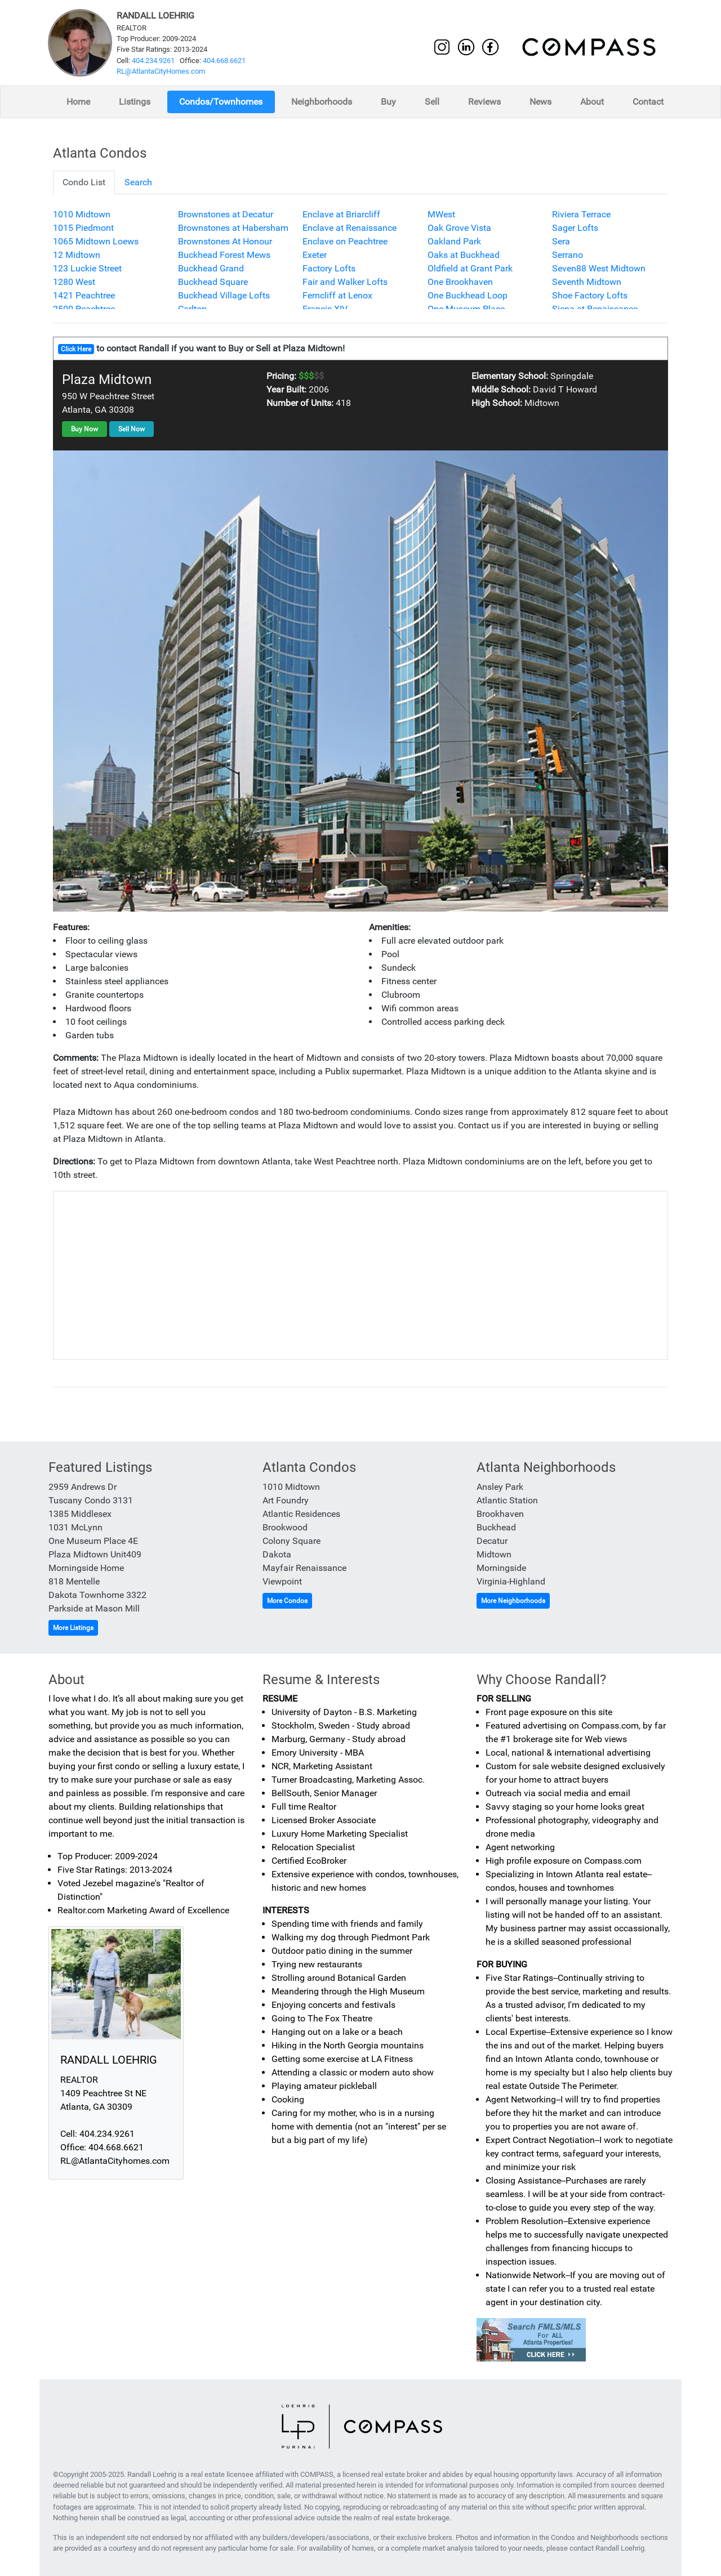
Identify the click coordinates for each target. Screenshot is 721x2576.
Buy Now (84, 429)
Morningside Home (86, 1567)
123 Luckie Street (87, 268)
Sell (432, 101)
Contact (648, 101)
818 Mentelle (74, 1581)
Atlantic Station (507, 1500)
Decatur (492, 1540)
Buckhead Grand (211, 268)
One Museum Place (466, 308)
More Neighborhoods (513, 1601)
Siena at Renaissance (595, 308)
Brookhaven (500, 1513)
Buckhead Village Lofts (224, 295)
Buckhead (496, 1527)
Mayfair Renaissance (304, 1567)
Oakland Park (454, 241)
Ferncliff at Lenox (337, 295)
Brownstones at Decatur (225, 214)
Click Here (76, 349)
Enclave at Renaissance (349, 227)
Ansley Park (500, 1486)
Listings (134, 101)
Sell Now (131, 429)
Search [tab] (138, 182)
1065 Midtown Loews (96, 241)
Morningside (501, 1567)
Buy (388, 101)
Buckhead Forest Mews (224, 254)
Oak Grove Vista (459, 227)
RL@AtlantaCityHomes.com (161, 71)
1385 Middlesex (80, 1513)
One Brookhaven (460, 281)
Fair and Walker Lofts (345, 281)
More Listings (73, 1628)
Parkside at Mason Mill (94, 1608)
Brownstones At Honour (225, 241)
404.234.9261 (153, 60)
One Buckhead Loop (468, 295)
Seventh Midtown (586, 281)
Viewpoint (282, 1581)
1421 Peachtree (84, 295)
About (592, 101)
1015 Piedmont (83, 227)
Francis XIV (325, 308)
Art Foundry (285, 1500)
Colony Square (291, 1540)
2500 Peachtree (84, 308)
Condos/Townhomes (220, 101)
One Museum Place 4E (93, 1540)
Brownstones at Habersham (233, 227)
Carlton (192, 308)
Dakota (276, 1554)
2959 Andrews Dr (82, 1486)
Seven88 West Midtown (599, 268)
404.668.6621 (224, 60)
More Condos (287, 1601)
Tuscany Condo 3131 (90, 1500)
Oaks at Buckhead (464, 254)
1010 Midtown (81, 214)
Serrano (567, 254)
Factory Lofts (328, 268)
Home (78, 101)
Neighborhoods (321, 101)
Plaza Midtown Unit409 (94, 1554)
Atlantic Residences (301, 1513)
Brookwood (285, 1527)
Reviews (484, 101)
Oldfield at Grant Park (470, 268)
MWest (441, 214)
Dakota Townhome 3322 (97, 1595)
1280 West (74, 281)
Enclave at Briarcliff (341, 214)
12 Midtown (76, 254)
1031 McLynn (75, 1527)
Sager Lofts (575, 227)
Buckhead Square (213, 281)
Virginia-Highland (511, 1581)
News (540, 101)
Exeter (314, 254)
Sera (561, 241)
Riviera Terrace (581, 214)
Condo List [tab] (84, 182)
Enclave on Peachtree (345, 241)
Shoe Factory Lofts (589, 295)
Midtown (494, 1554)
